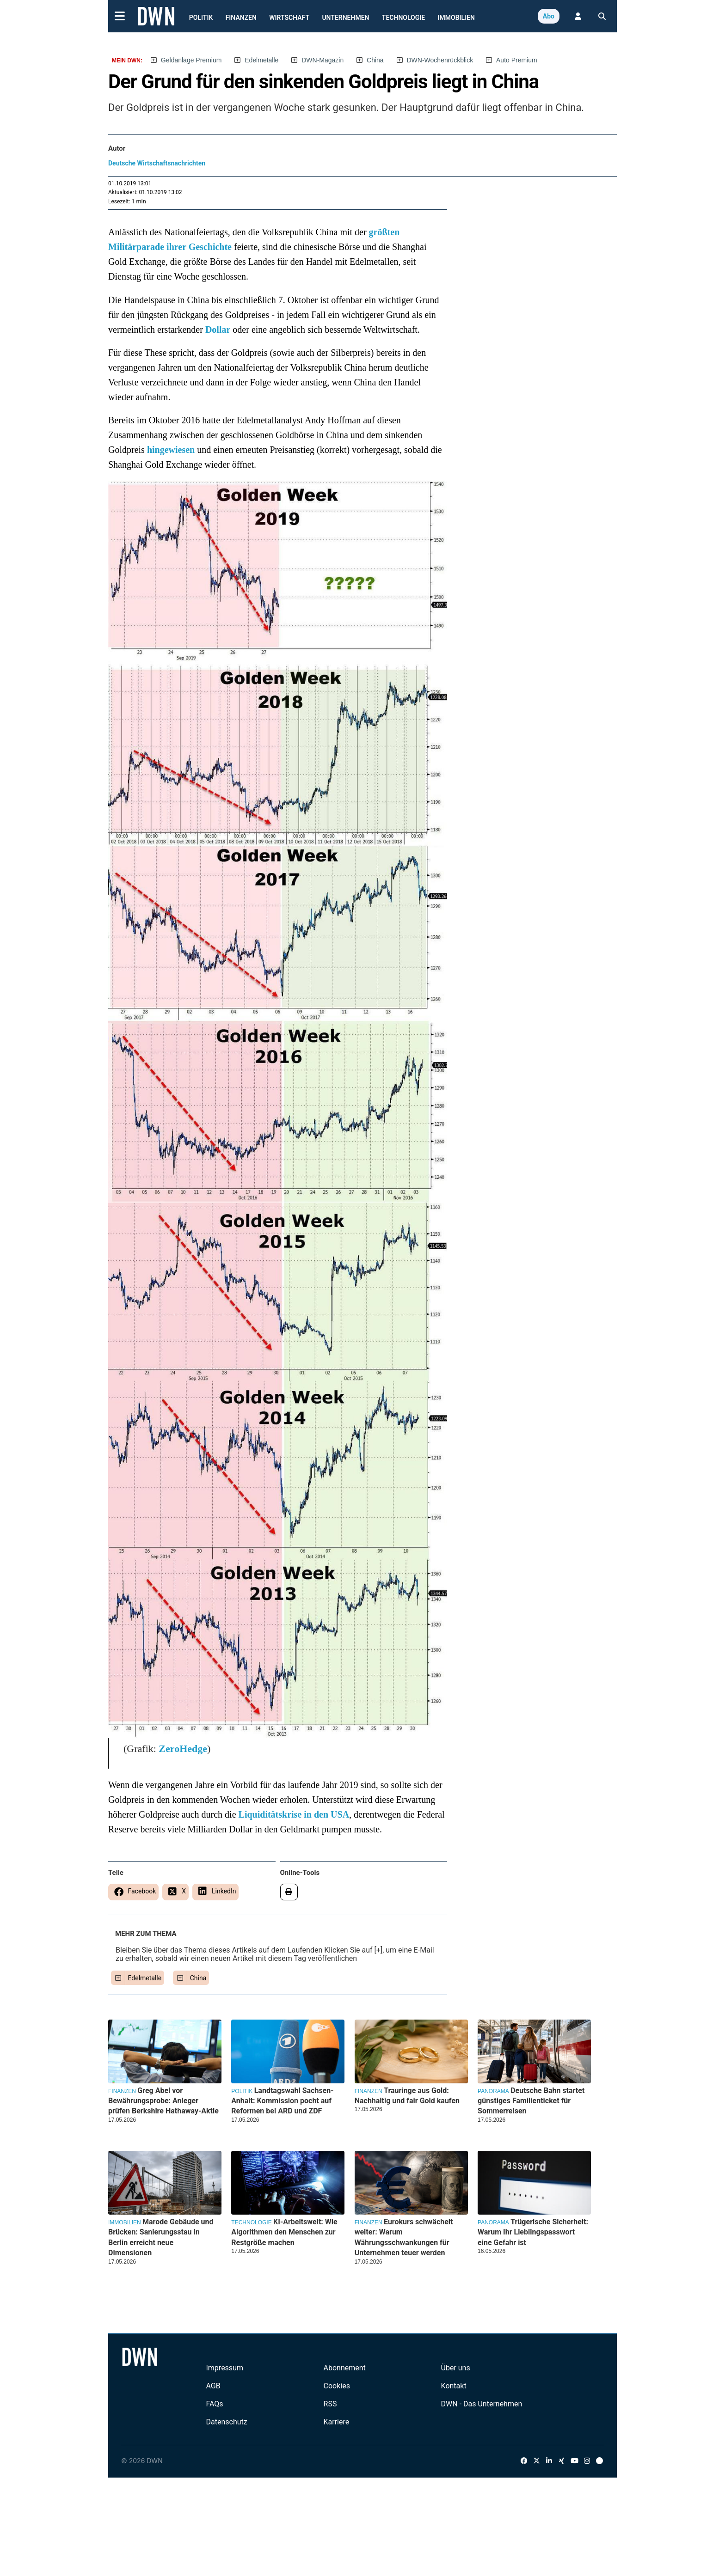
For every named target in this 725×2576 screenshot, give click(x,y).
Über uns (455, 2367)
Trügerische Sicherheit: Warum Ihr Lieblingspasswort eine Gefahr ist (533, 2232)
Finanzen (241, 17)
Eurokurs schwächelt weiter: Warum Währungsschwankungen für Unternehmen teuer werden (404, 2237)
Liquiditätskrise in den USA (294, 1814)
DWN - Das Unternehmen (481, 2403)
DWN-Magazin (322, 60)
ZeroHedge (183, 1748)
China (375, 60)
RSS (330, 2403)
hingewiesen (171, 450)
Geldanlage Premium (191, 60)
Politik (201, 17)
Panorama (493, 2091)
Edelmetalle (261, 60)
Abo (548, 16)
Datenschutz (226, 2421)
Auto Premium (516, 60)
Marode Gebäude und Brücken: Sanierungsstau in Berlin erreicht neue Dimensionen (161, 2237)
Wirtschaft (289, 17)
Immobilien (456, 17)
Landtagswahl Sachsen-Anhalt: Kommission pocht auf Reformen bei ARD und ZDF (282, 2101)
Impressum (224, 2367)
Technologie (403, 17)
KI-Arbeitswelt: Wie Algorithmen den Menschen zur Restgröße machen (284, 2232)
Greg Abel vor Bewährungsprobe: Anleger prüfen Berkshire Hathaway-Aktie (163, 2101)
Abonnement (345, 2367)
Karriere (337, 2421)
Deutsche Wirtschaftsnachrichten (156, 163)
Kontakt (454, 2385)
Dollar (217, 329)
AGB (213, 2385)
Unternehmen (345, 17)
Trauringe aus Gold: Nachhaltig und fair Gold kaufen (407, 2095)
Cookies (337, 2385)
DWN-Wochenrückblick (440, 60)
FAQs (214, 2403)
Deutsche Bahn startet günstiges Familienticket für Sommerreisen (531, 2101)
